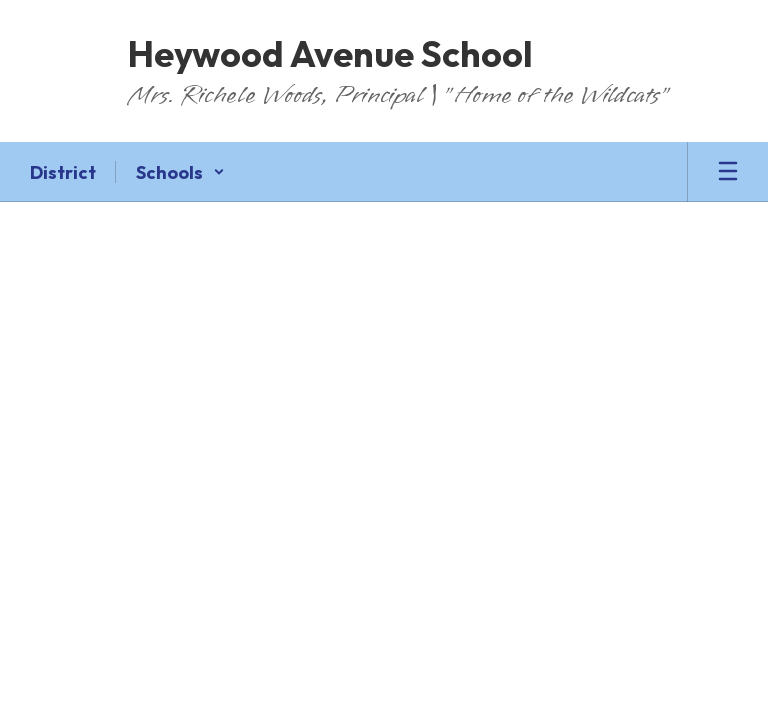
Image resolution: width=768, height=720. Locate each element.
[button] (180, 172)
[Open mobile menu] (728, 172)
